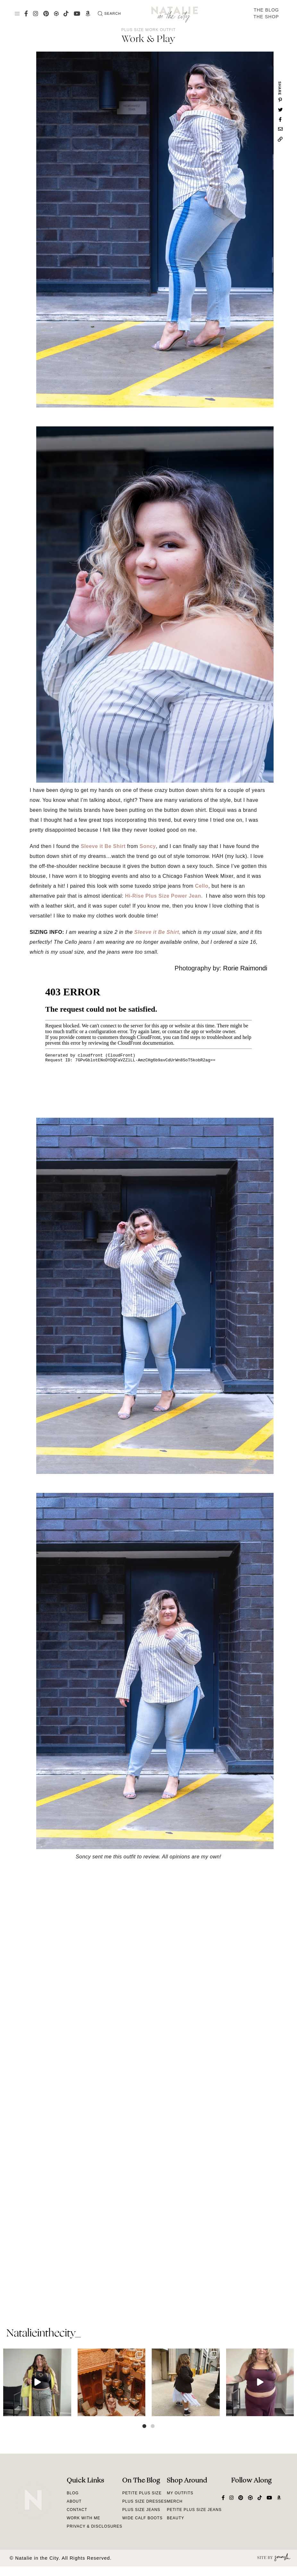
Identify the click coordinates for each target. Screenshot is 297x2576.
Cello (201, 886)
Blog (73, 2493)
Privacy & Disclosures (94, 2526)
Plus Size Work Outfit (148, 30)
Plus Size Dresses (144, 2501)
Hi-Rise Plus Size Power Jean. (164, 896)
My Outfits (180, 2493)
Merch (174, 2501)
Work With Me (83, 2518)
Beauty (175, 2518)
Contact (77, 2509)
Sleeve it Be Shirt (103, 846)
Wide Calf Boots (142, 2518)
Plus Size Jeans (141, 2509)
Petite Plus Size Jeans (194, 2509)
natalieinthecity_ (43, 2334)
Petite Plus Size (142, 2493)
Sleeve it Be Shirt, (158, 932)
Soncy (148, 846)
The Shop (266, 16)
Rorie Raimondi (245, 968)
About (74, 2501)
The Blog (266, 9)
